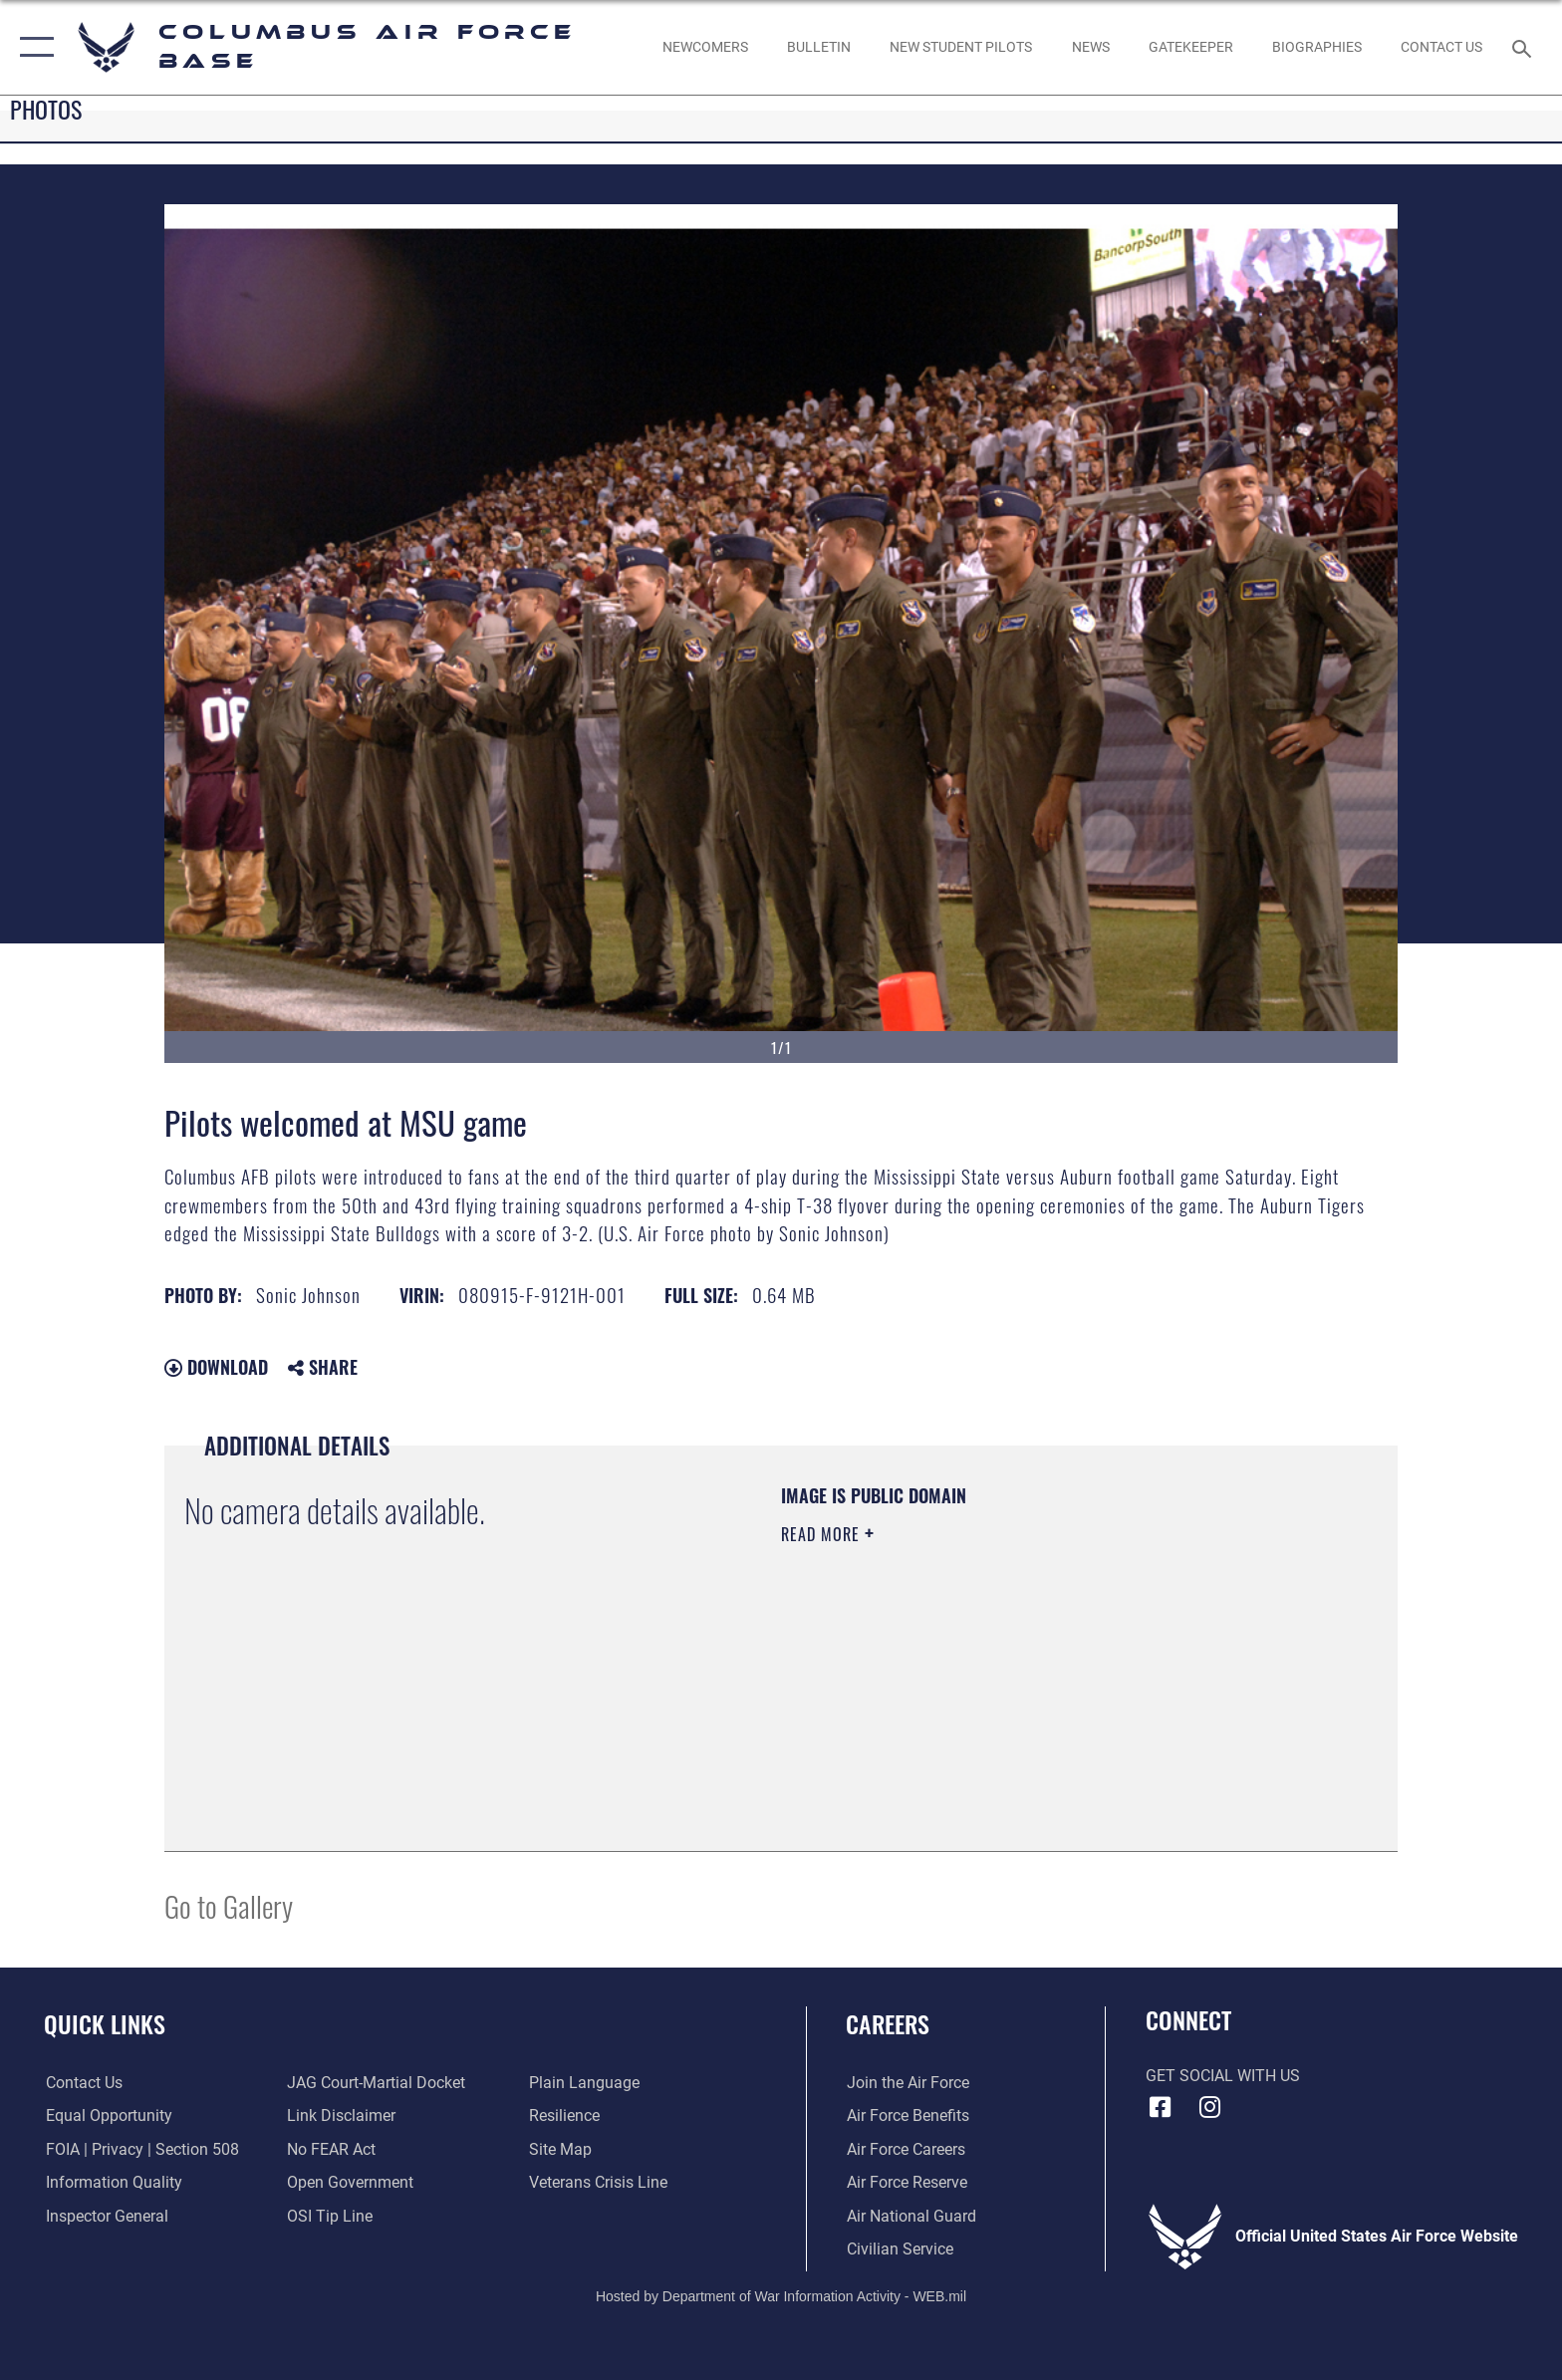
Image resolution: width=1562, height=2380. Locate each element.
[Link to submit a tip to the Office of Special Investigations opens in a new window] (330, 2216)
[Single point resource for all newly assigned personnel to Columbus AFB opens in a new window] (705, 47)
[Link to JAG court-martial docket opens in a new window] (376, 2082)
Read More (823, 1534)
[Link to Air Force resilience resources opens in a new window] (564, 2115)
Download (216, 1367)
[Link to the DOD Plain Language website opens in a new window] (584, 2082)
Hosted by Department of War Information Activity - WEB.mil (781, 2295)
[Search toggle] (1524, 47)
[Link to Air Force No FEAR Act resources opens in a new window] (331, 2149)
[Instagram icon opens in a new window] (1209, 2107)
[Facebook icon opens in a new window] (1160, 2107)
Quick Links (104, 2023)
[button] (32, 47)
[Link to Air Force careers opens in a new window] (905, 2149)
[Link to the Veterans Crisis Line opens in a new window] (598, 2182)
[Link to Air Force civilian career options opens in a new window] (899, 2249)
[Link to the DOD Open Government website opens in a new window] (350, 2182)
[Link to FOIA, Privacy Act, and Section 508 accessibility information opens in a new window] (140, 2149)
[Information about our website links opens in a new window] (341, 2115)
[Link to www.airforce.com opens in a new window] (907, 2082)
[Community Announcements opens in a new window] (818, 47)
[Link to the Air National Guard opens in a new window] (910, 2216)
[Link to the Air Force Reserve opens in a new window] (906, 2182)
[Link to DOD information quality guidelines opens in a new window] (112, 2182)
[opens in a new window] (1190, 47)
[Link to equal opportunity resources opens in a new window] (107, 2115)
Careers (887, 2023)
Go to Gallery (228, 1905)
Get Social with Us (1223, 2075)
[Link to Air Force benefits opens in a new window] (907, 2115)
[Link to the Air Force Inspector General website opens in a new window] (105, 2216)
